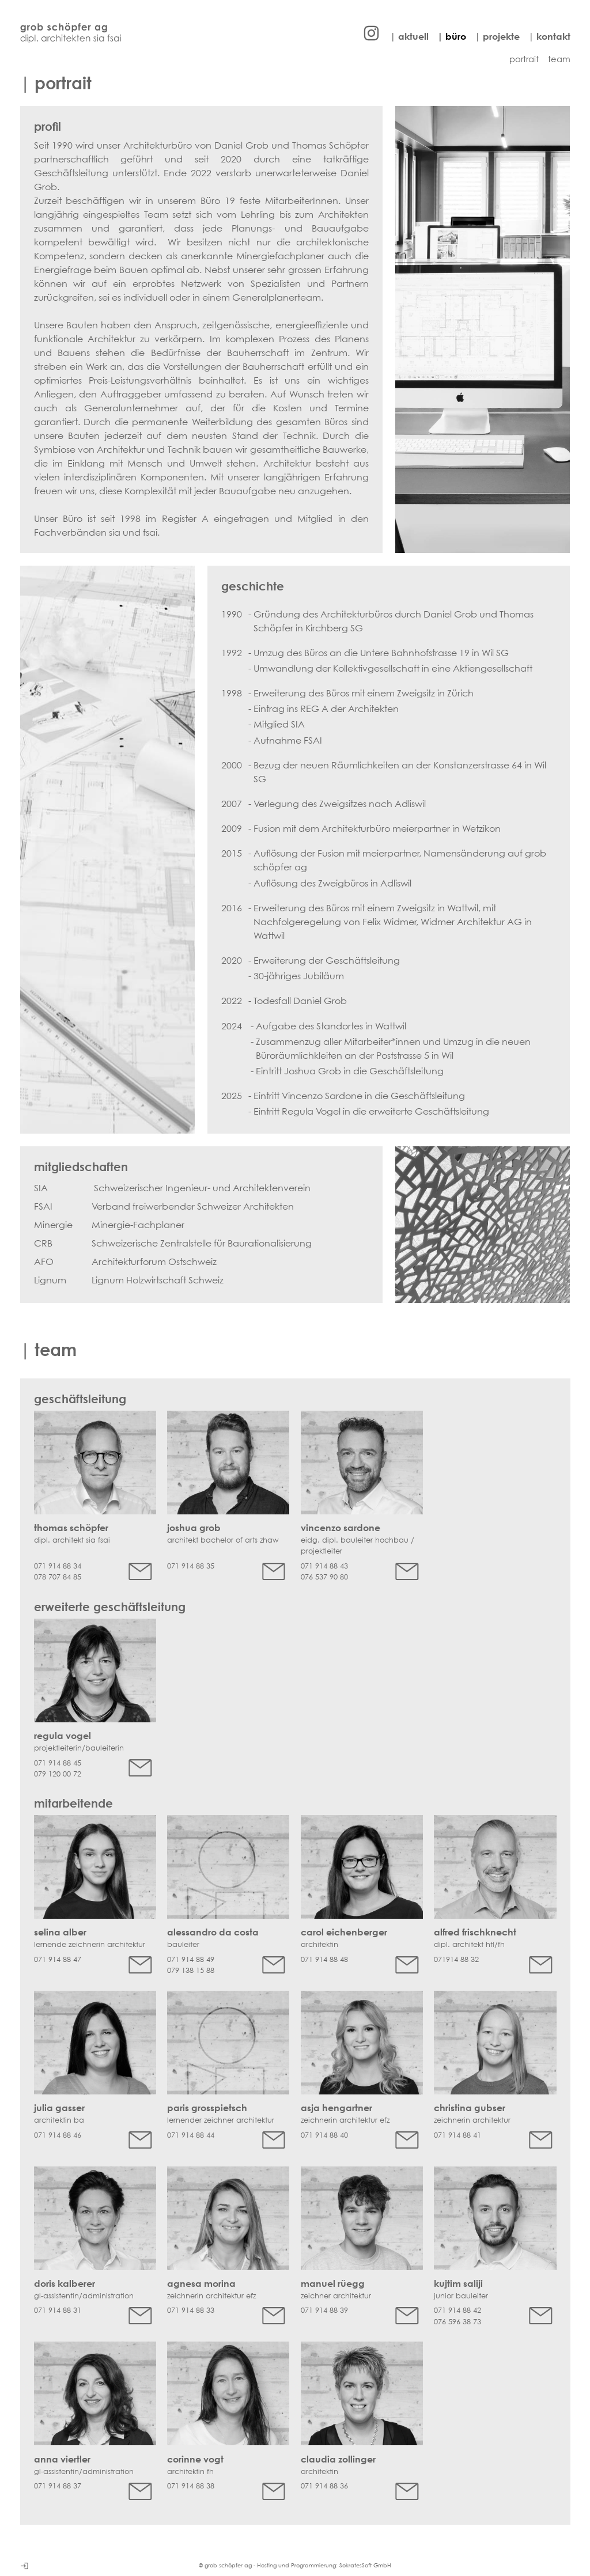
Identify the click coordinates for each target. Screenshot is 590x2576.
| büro (451, 36)
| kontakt (549, 36)
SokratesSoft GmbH (365, 2565)
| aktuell (409, 36)
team (559, 59)
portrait (524, 59)
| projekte (497, 36)
